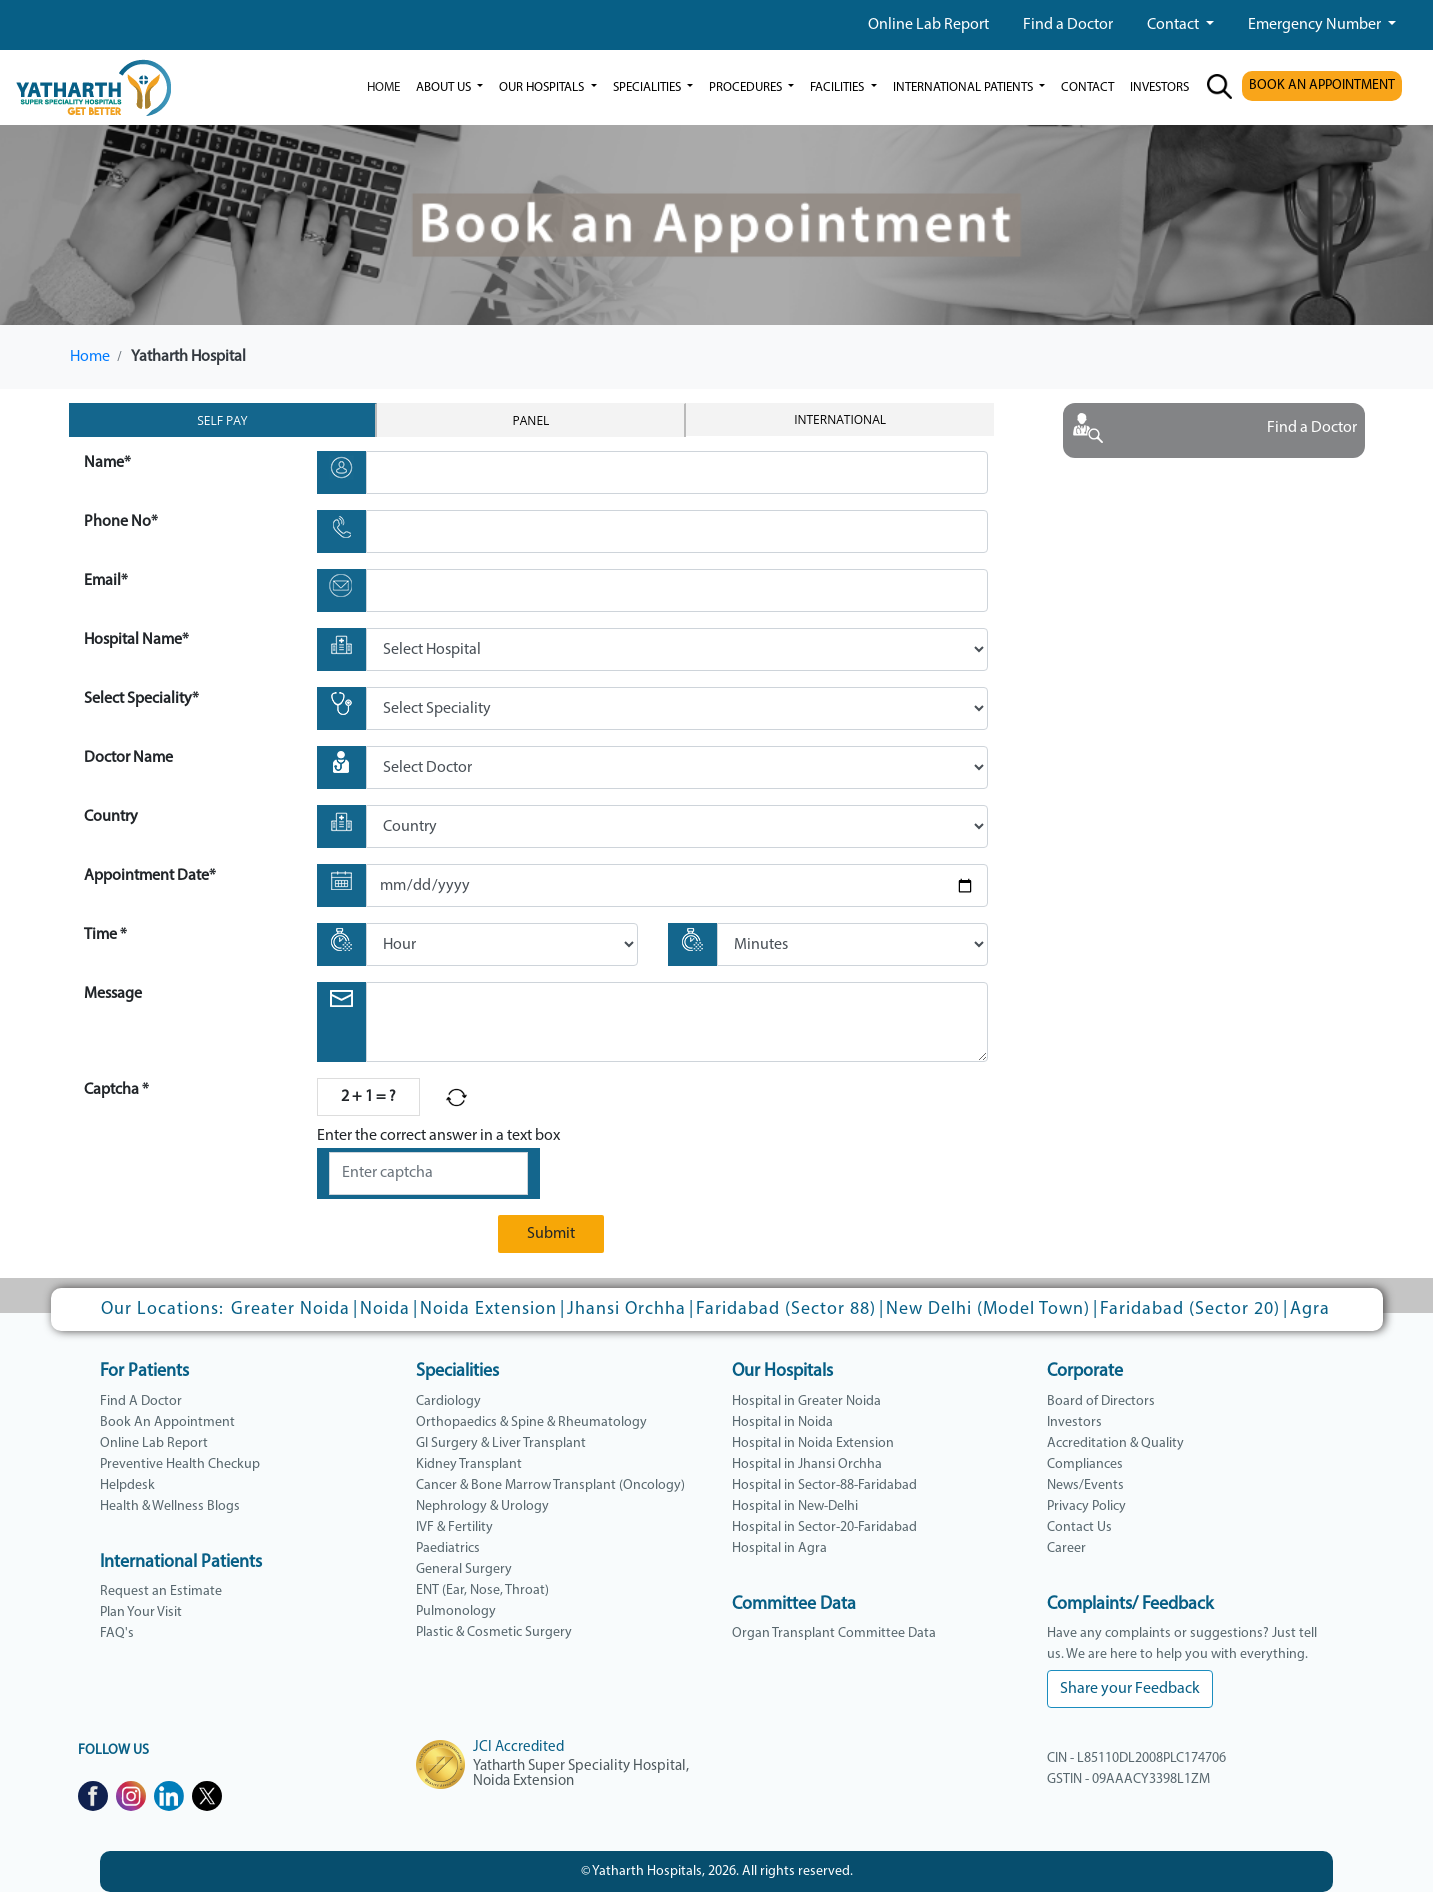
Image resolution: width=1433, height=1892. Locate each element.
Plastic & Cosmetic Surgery (494, 1632)
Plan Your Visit (141, 1612)
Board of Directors (1101, 1401)
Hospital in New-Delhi (795, 1506)
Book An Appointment (167, 1422)
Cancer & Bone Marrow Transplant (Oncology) (550, 1485)
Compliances (1085, 1464)
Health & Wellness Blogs (170, 1506)
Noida (385, 1309)
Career (1066, 1548)
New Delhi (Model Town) (988, 1309)
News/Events (1085, 1485)
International (840, 419)
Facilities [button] (838, 87)
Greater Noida (290, 1309)
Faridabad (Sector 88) (786, 1309)
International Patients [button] (964, 87)
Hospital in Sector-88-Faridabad (824, 1485)
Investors (1074, 1422)
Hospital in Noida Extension (813, 1443)
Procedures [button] (747, 87)
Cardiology (448, 1401)
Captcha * (116, 1090)
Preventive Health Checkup (180, 1464)
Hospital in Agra (779, 1548)
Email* (106, 581)
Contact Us (1079, 1527)
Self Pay (222, 420)
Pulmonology (456, 1611)
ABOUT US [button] (445, 87)
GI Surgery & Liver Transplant (501, 1443)
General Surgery (464, 1569)
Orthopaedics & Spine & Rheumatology (531, 1422)
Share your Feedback (1130, 1689)
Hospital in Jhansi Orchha (807, 1464)
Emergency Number (1316, 25)
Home (383, 87)
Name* (107, 463)
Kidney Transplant (469, 1464)
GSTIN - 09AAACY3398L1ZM (1128, 1779)
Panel (531, 420)
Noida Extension (488, 1309)
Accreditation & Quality (1115, 1443)
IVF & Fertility (454, 1527)
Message (113, 994)
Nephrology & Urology (482, 1506)
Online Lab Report (928, 25)
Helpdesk (127, 1485)
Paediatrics (448, 1548)
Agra (1310, 1309)
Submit (551, 1234)
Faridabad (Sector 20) (1190, 1309)
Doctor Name (128, 758)
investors (1159, 87)
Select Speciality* (141, 699)
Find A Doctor (141, 1401)
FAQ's (117, 1633)
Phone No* (121, 522)
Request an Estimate (161, 1591)
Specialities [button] (648, 87)
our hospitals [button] (543, 87)
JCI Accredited (518, 1747)
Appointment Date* (150, 876)
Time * (105, 935)
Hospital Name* (136, 640)
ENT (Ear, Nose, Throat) (482, 1590)
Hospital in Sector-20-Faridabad (824, 1527)
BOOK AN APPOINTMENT (1322, 85)
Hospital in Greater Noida (806, 1401)
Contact (1174, 25)
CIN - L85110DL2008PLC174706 (1136, 1758)
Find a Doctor (1068, 25)
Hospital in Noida (782, 1422)
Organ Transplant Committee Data (834, 1633)
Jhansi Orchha (626, 1309)
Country (111, 817)
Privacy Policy (1086, 1506)
